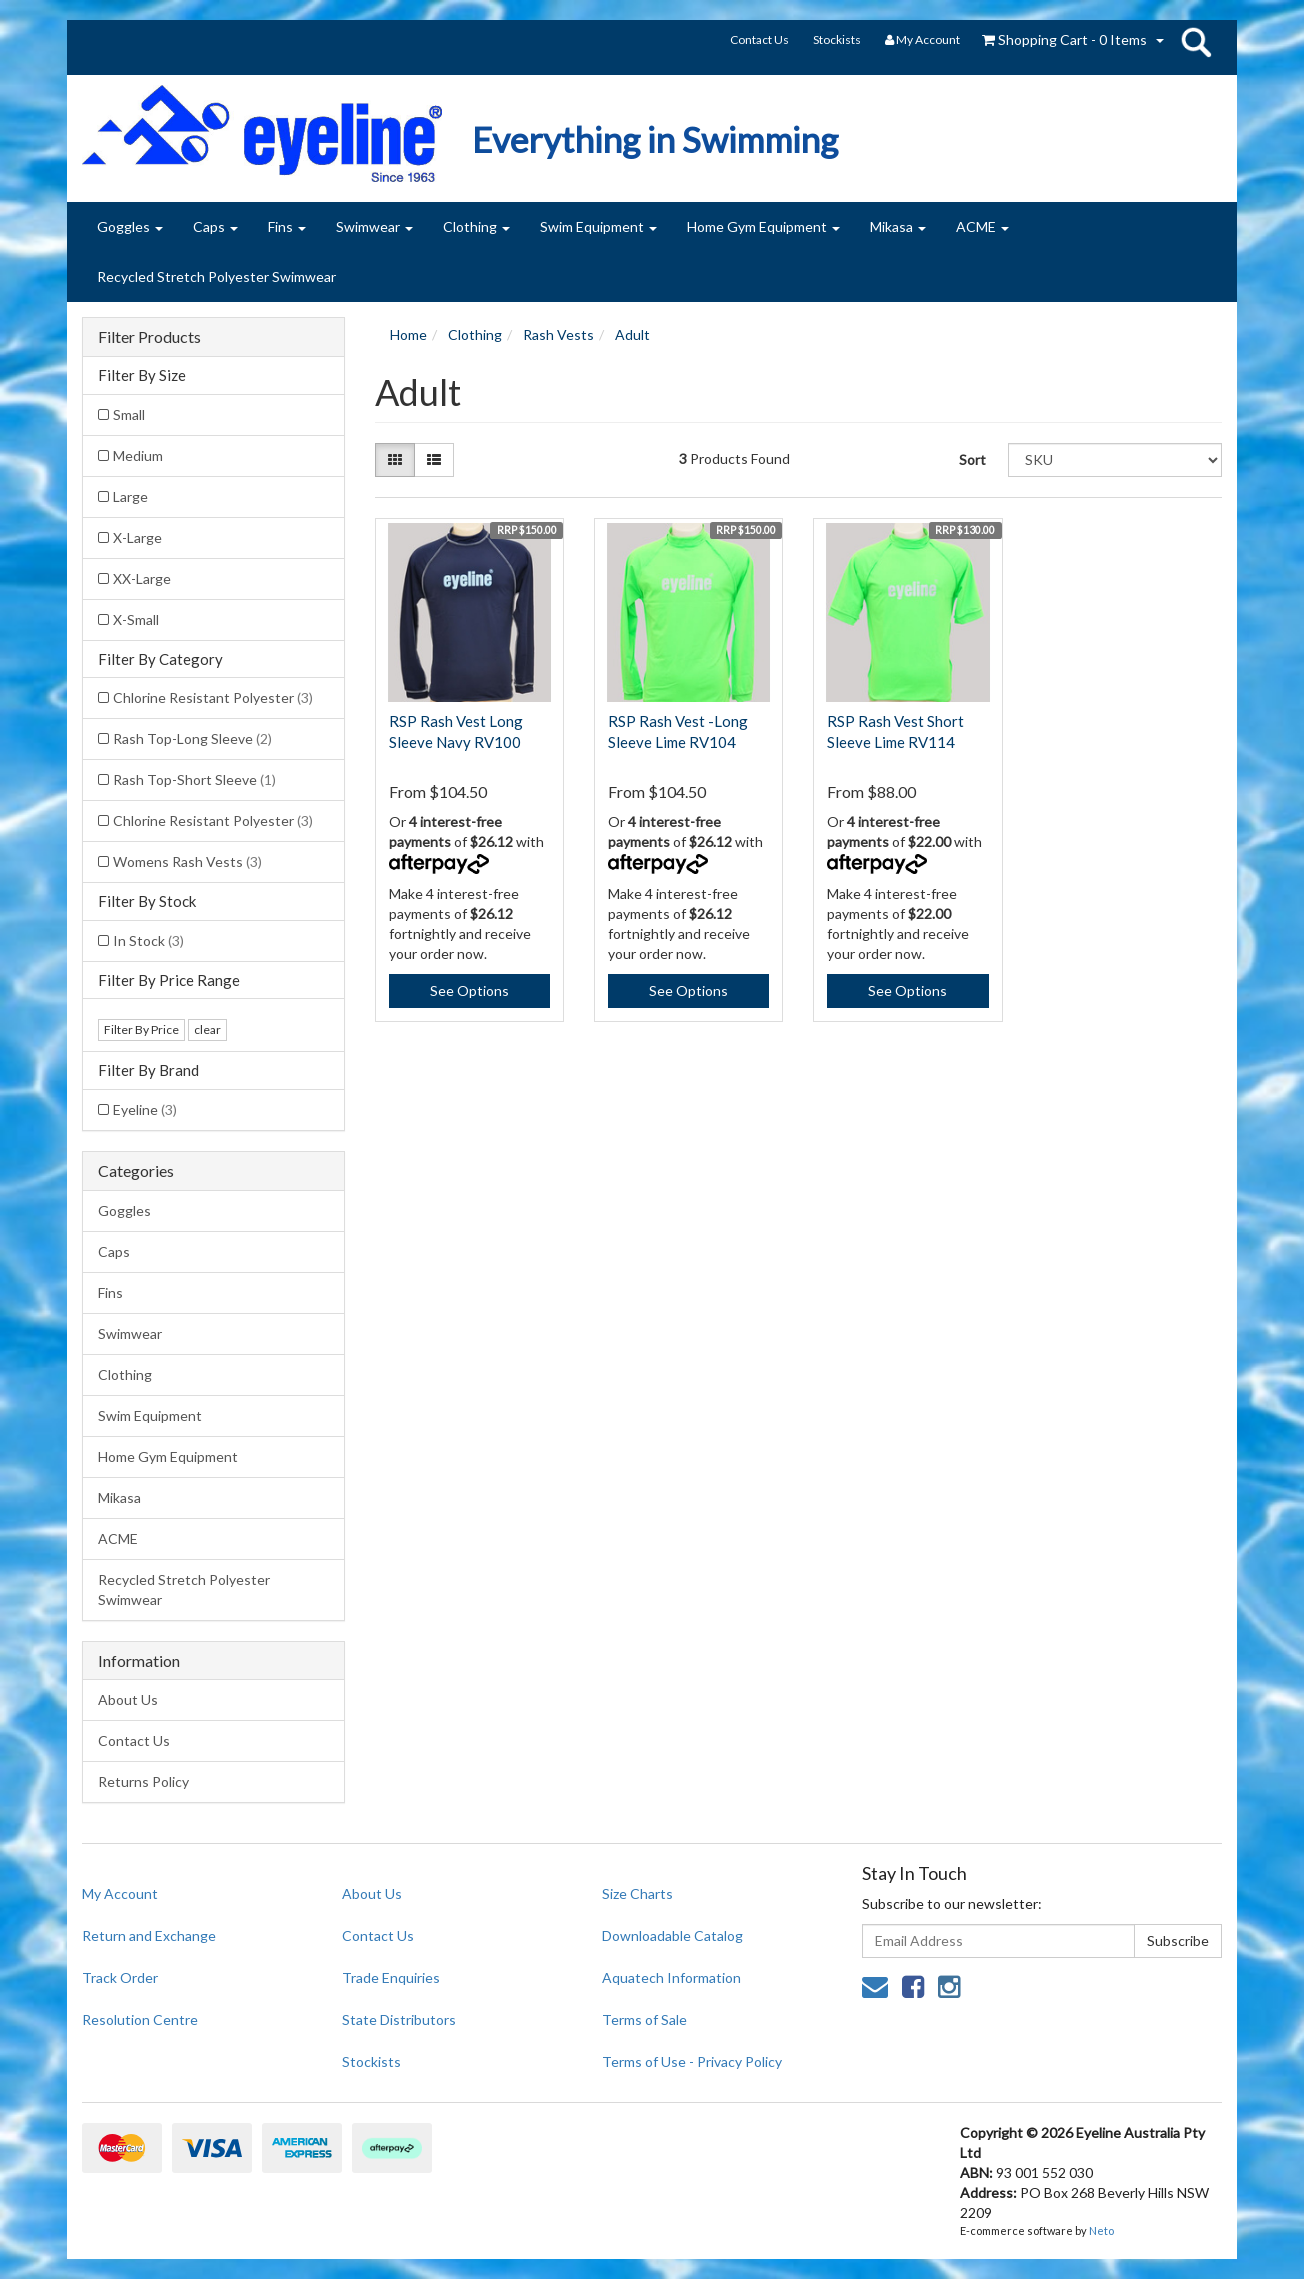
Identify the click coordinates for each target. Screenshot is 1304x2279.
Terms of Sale (644, 2019)
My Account (120, 1893)
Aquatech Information (671, 1977)
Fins (287, 226)
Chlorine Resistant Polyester (213, 697)
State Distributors (399, 2019)
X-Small (136, 619)
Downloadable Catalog (672, 1935)
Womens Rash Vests (187, 861)
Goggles (130, 226)
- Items (1064, 39)
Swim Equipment (598, 226)
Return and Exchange (149, 1935)
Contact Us (759, 39)
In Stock (148, 940)
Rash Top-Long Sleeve (192, 738)
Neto (1101, 2230)
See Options (469, 990)
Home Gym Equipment (763, 226)
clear (207, 1029)
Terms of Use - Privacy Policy (692, 2061)
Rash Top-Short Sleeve (194, 779)
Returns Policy (143, 1781)
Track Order (120, 1977)
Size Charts (637, 1893)
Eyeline (145, 1109)
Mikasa (898, 226)
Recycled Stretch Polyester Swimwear (216, 276)
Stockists (837, 39)
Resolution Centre (140, 2019)
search (1196, 42)
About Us (128, 1699)
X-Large (137, 537)
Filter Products (149, 337)
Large (130, 496)
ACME (982, 226)
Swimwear (374, 226)
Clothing (476, 226)
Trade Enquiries (391, 1977)
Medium (138, 455)
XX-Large (142, 578)
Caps (215, 226)
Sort (972, 459)
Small (129, 414)
